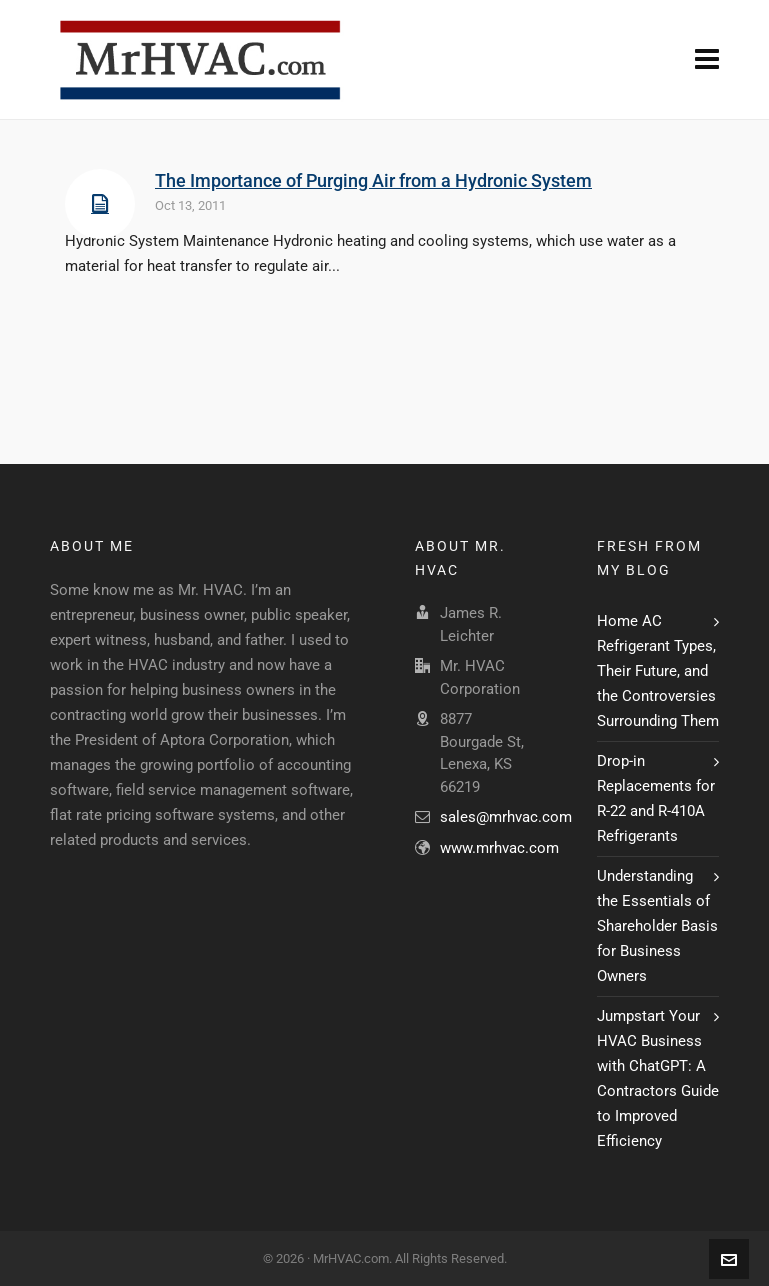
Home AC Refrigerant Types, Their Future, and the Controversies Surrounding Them (658, 671)
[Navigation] (707, 60)
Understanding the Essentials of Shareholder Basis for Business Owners (657, 926)
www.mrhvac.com (499, 848)
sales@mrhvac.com (506, 817)
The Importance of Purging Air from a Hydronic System (373, 180)
